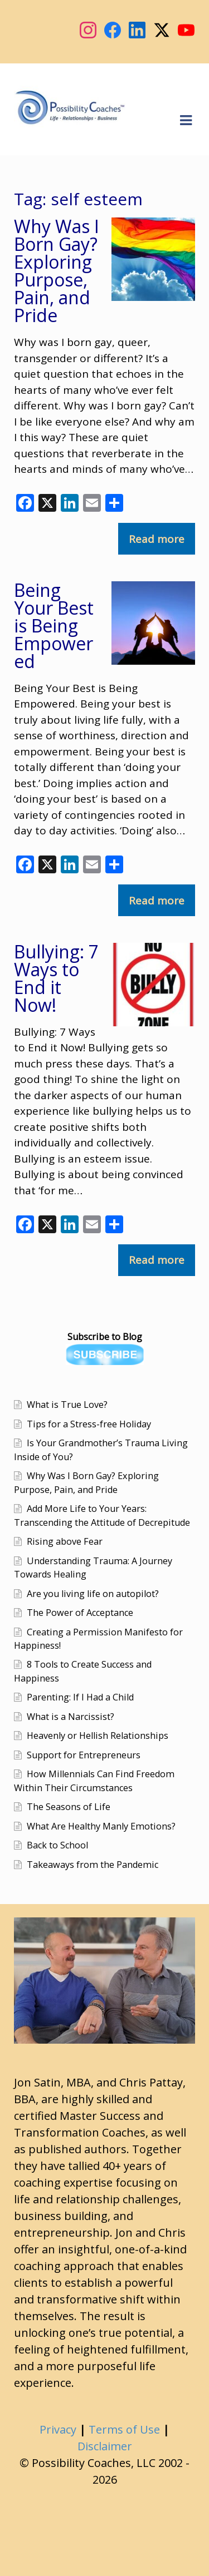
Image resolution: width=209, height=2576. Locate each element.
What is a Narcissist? (70, 1716)
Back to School (57, 1845)
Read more (156, 539)
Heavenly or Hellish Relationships (97, 1735)
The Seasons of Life (68, 1807)
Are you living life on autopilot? (93, 1594)
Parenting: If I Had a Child (80, 1697)
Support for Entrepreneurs (83, 1755)
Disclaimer (104, 2446)
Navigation (185, 120)
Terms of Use (124, 2429)
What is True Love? (67, 1404)
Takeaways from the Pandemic (92, 1864)
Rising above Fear (65, 1541)
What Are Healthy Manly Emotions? (101, 1826)
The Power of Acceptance (80, 1612)
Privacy (58, 2429)
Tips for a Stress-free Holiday (89, 1424)
